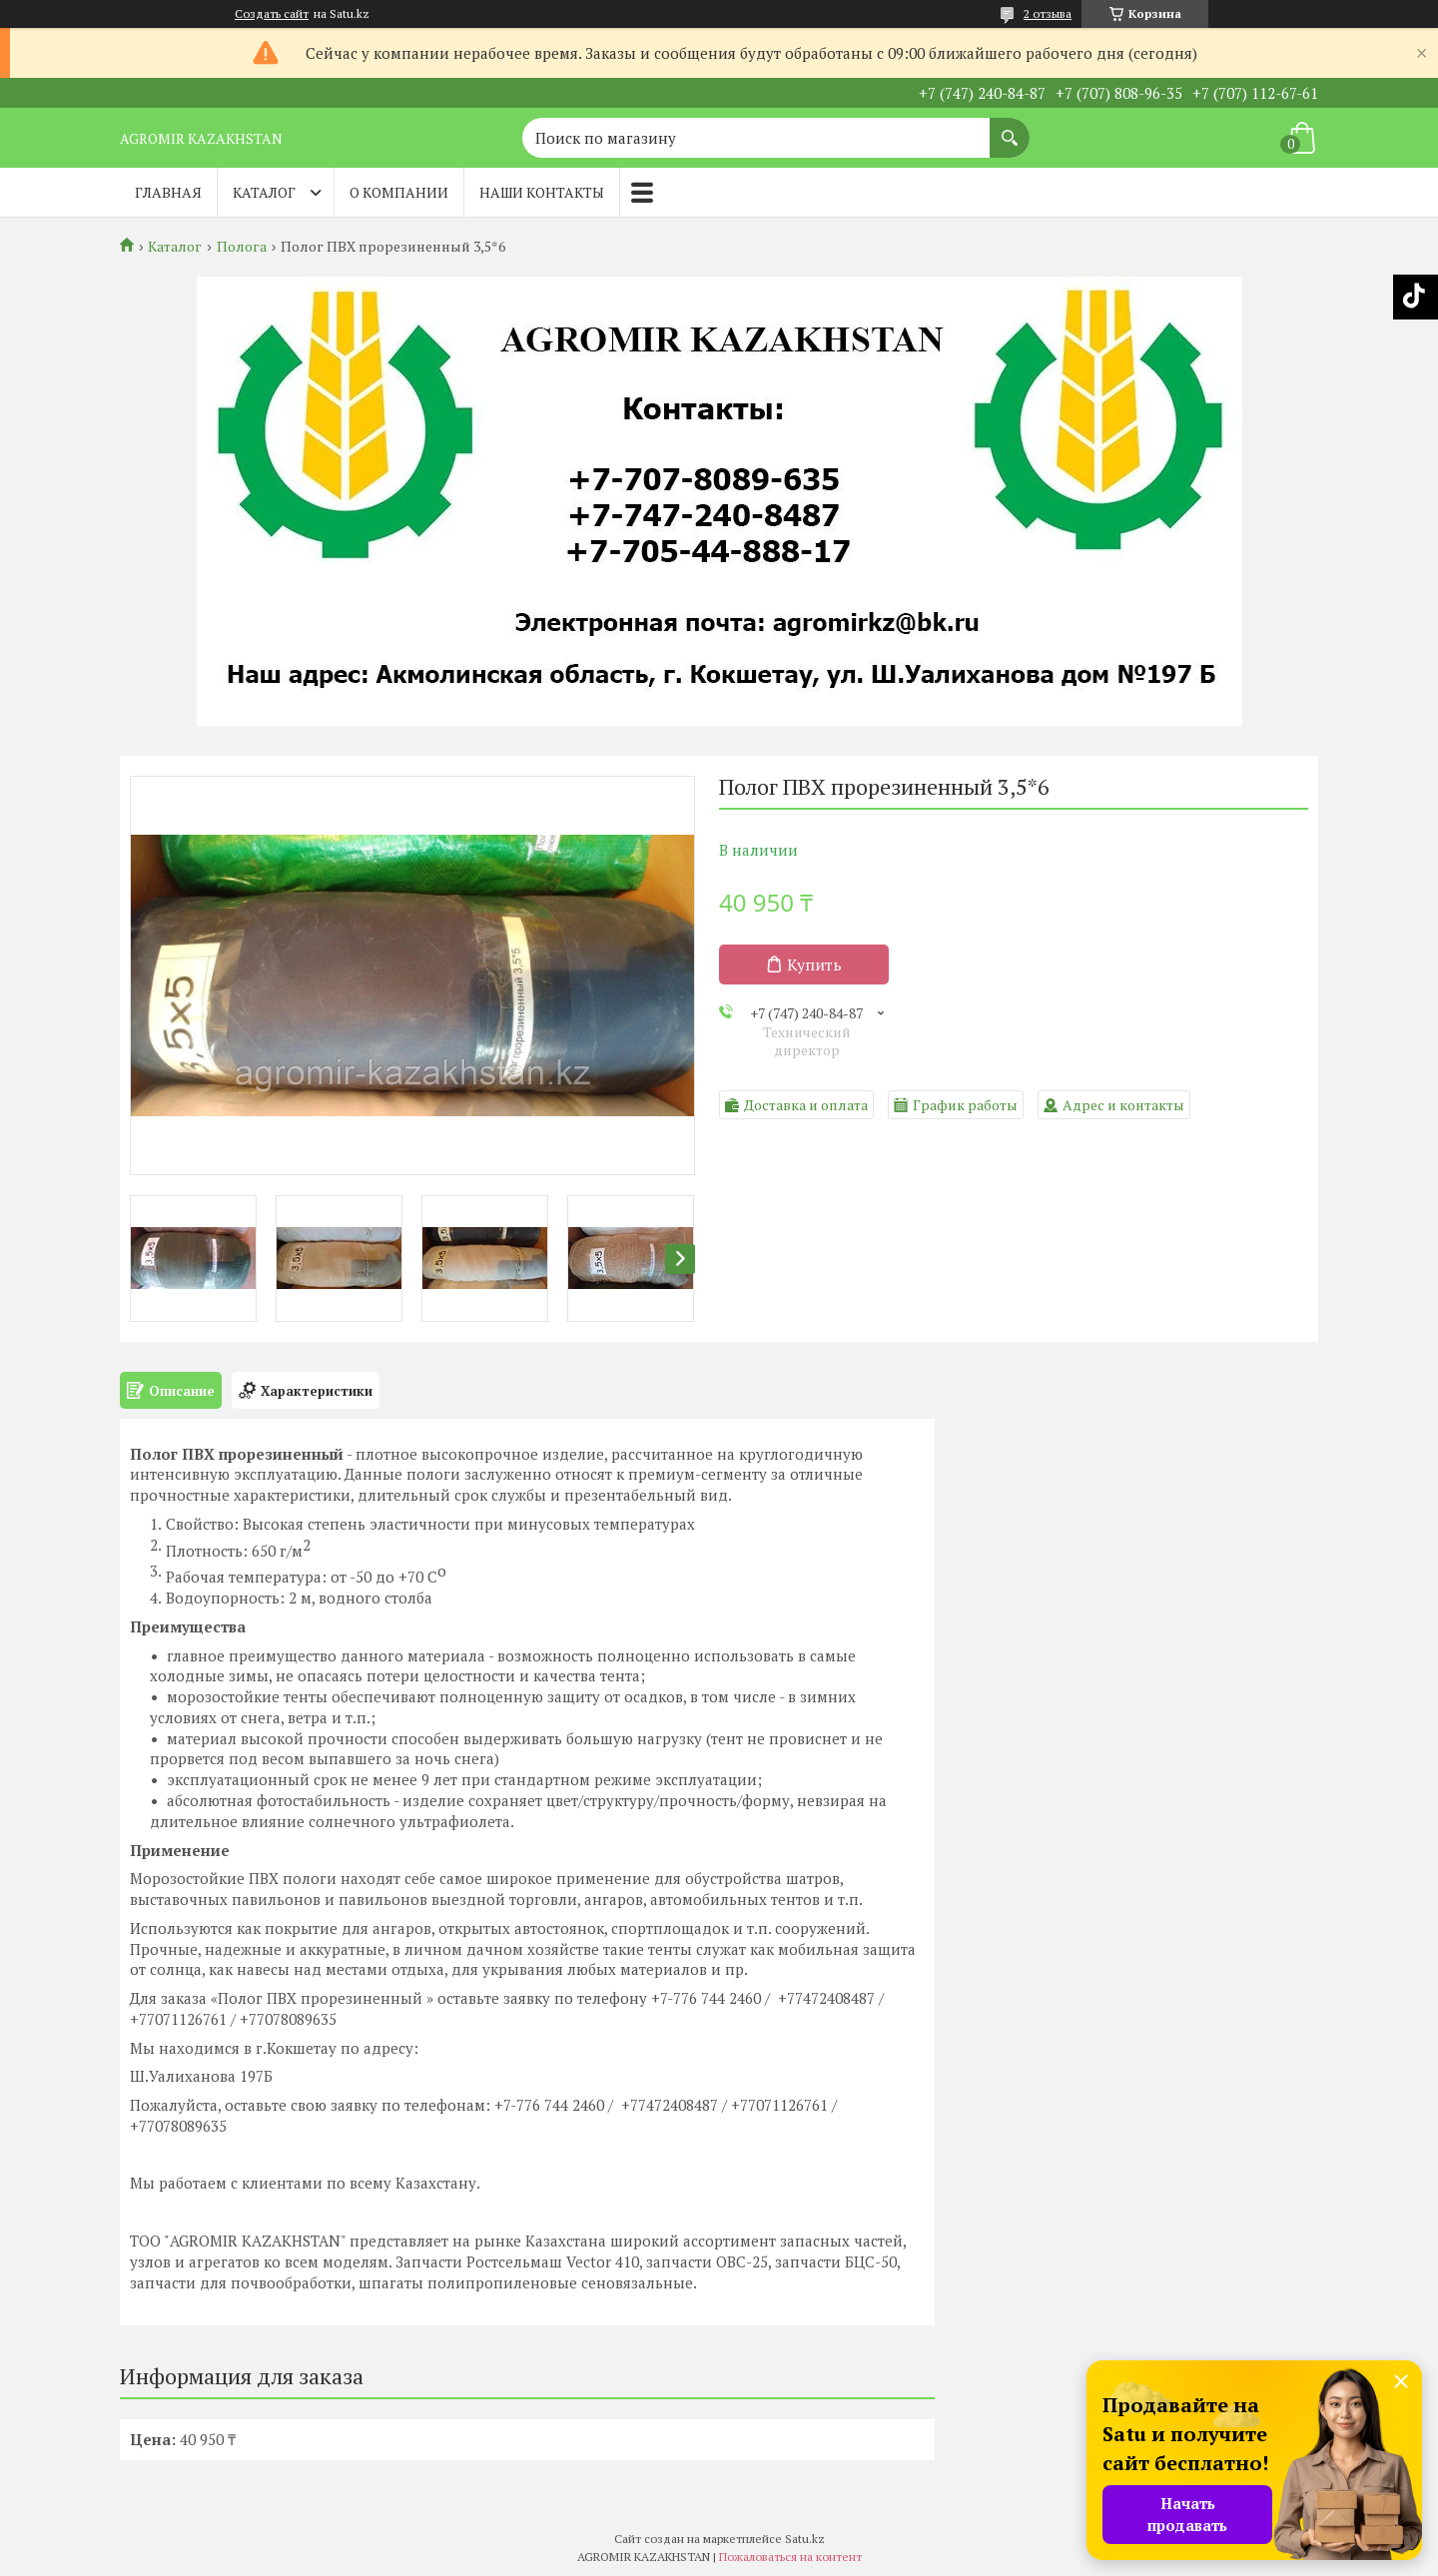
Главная (168, 192)
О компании (399, 192)
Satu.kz (805, 2538)
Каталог (264, 192)
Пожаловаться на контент (790, 2556)
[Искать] (1010, 128)
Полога (242, 247)
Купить (814, 964)
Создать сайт (272, 14)
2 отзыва (1048, 13)
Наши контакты (541, 192)
